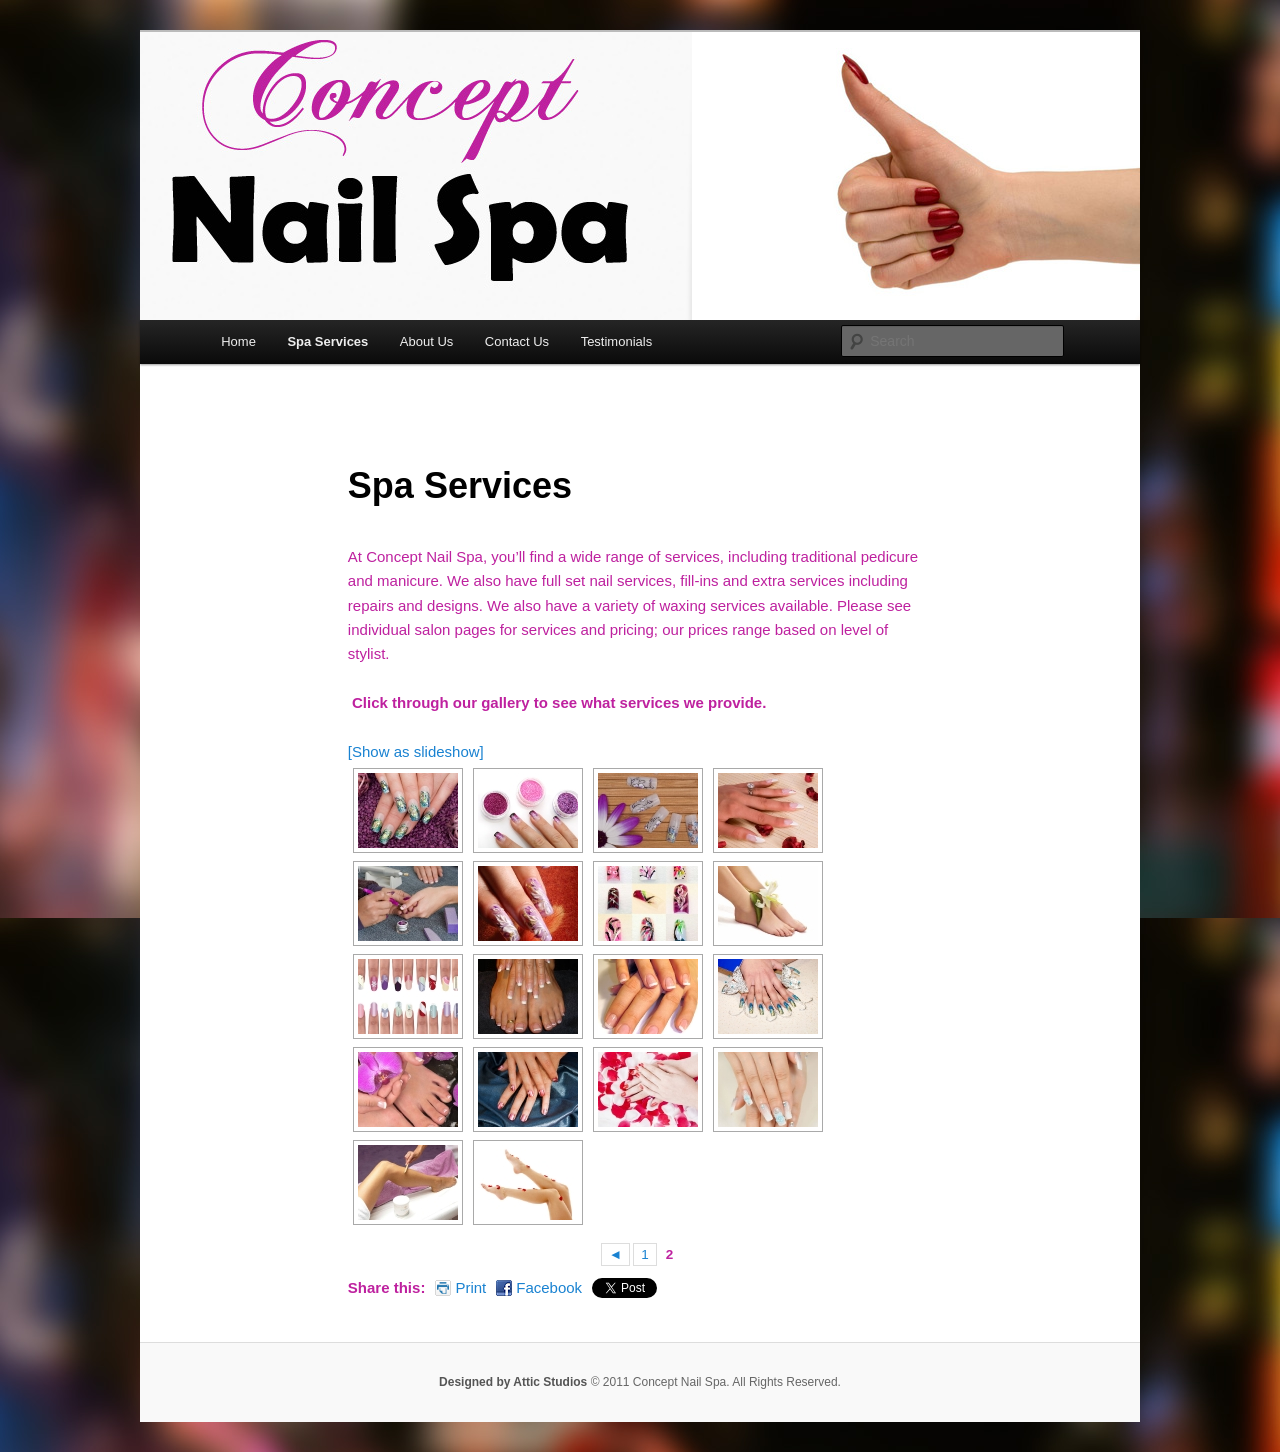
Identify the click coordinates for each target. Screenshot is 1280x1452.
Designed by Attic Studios (513, 1382)
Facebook (549, 1287)
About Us (426, 341)
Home (238, 341)
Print (470, 1287)
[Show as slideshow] (416, 751)
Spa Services (327, 341)
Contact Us (517, 341)
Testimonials (617, 341)
